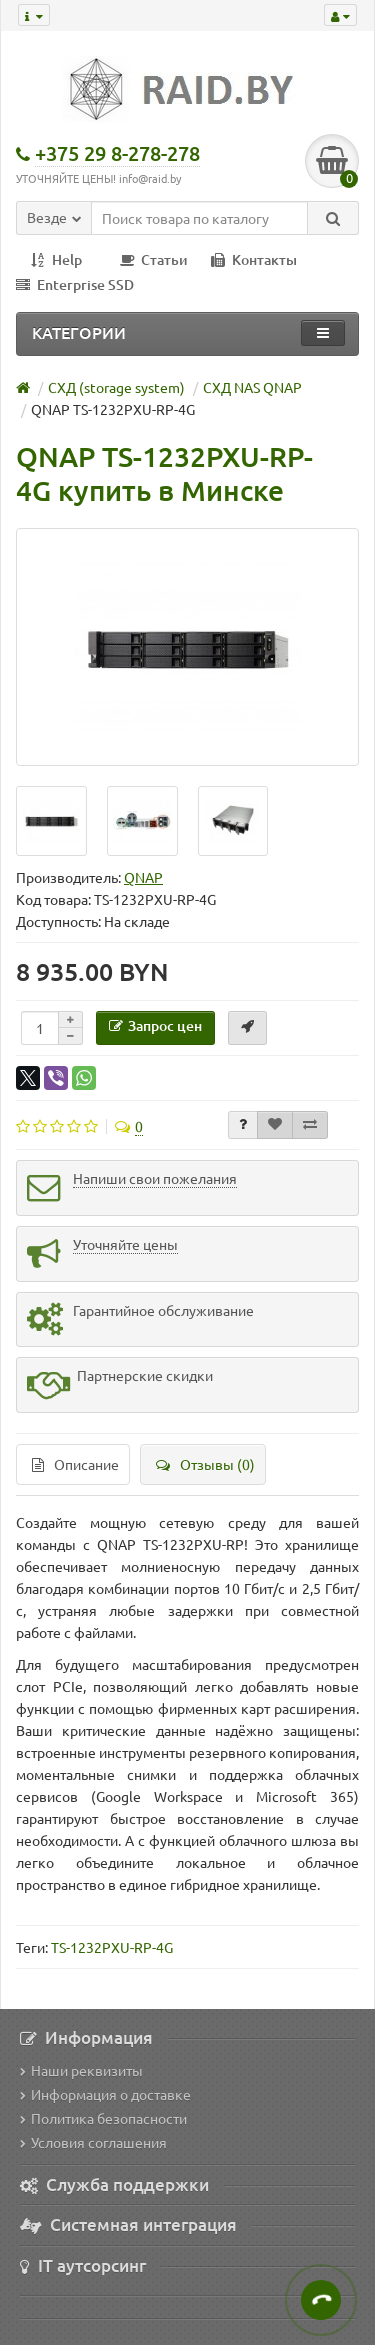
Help (56, 259)
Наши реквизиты (81, 2070)
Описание (75, 1464)
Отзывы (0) (205, 1464)
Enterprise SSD (75, 284)
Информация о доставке (105, 2094)
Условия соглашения (93, 2142)
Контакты (254, 259)
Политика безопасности (103, 2118)
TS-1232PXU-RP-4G (112, 1947)
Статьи (154, 259)
